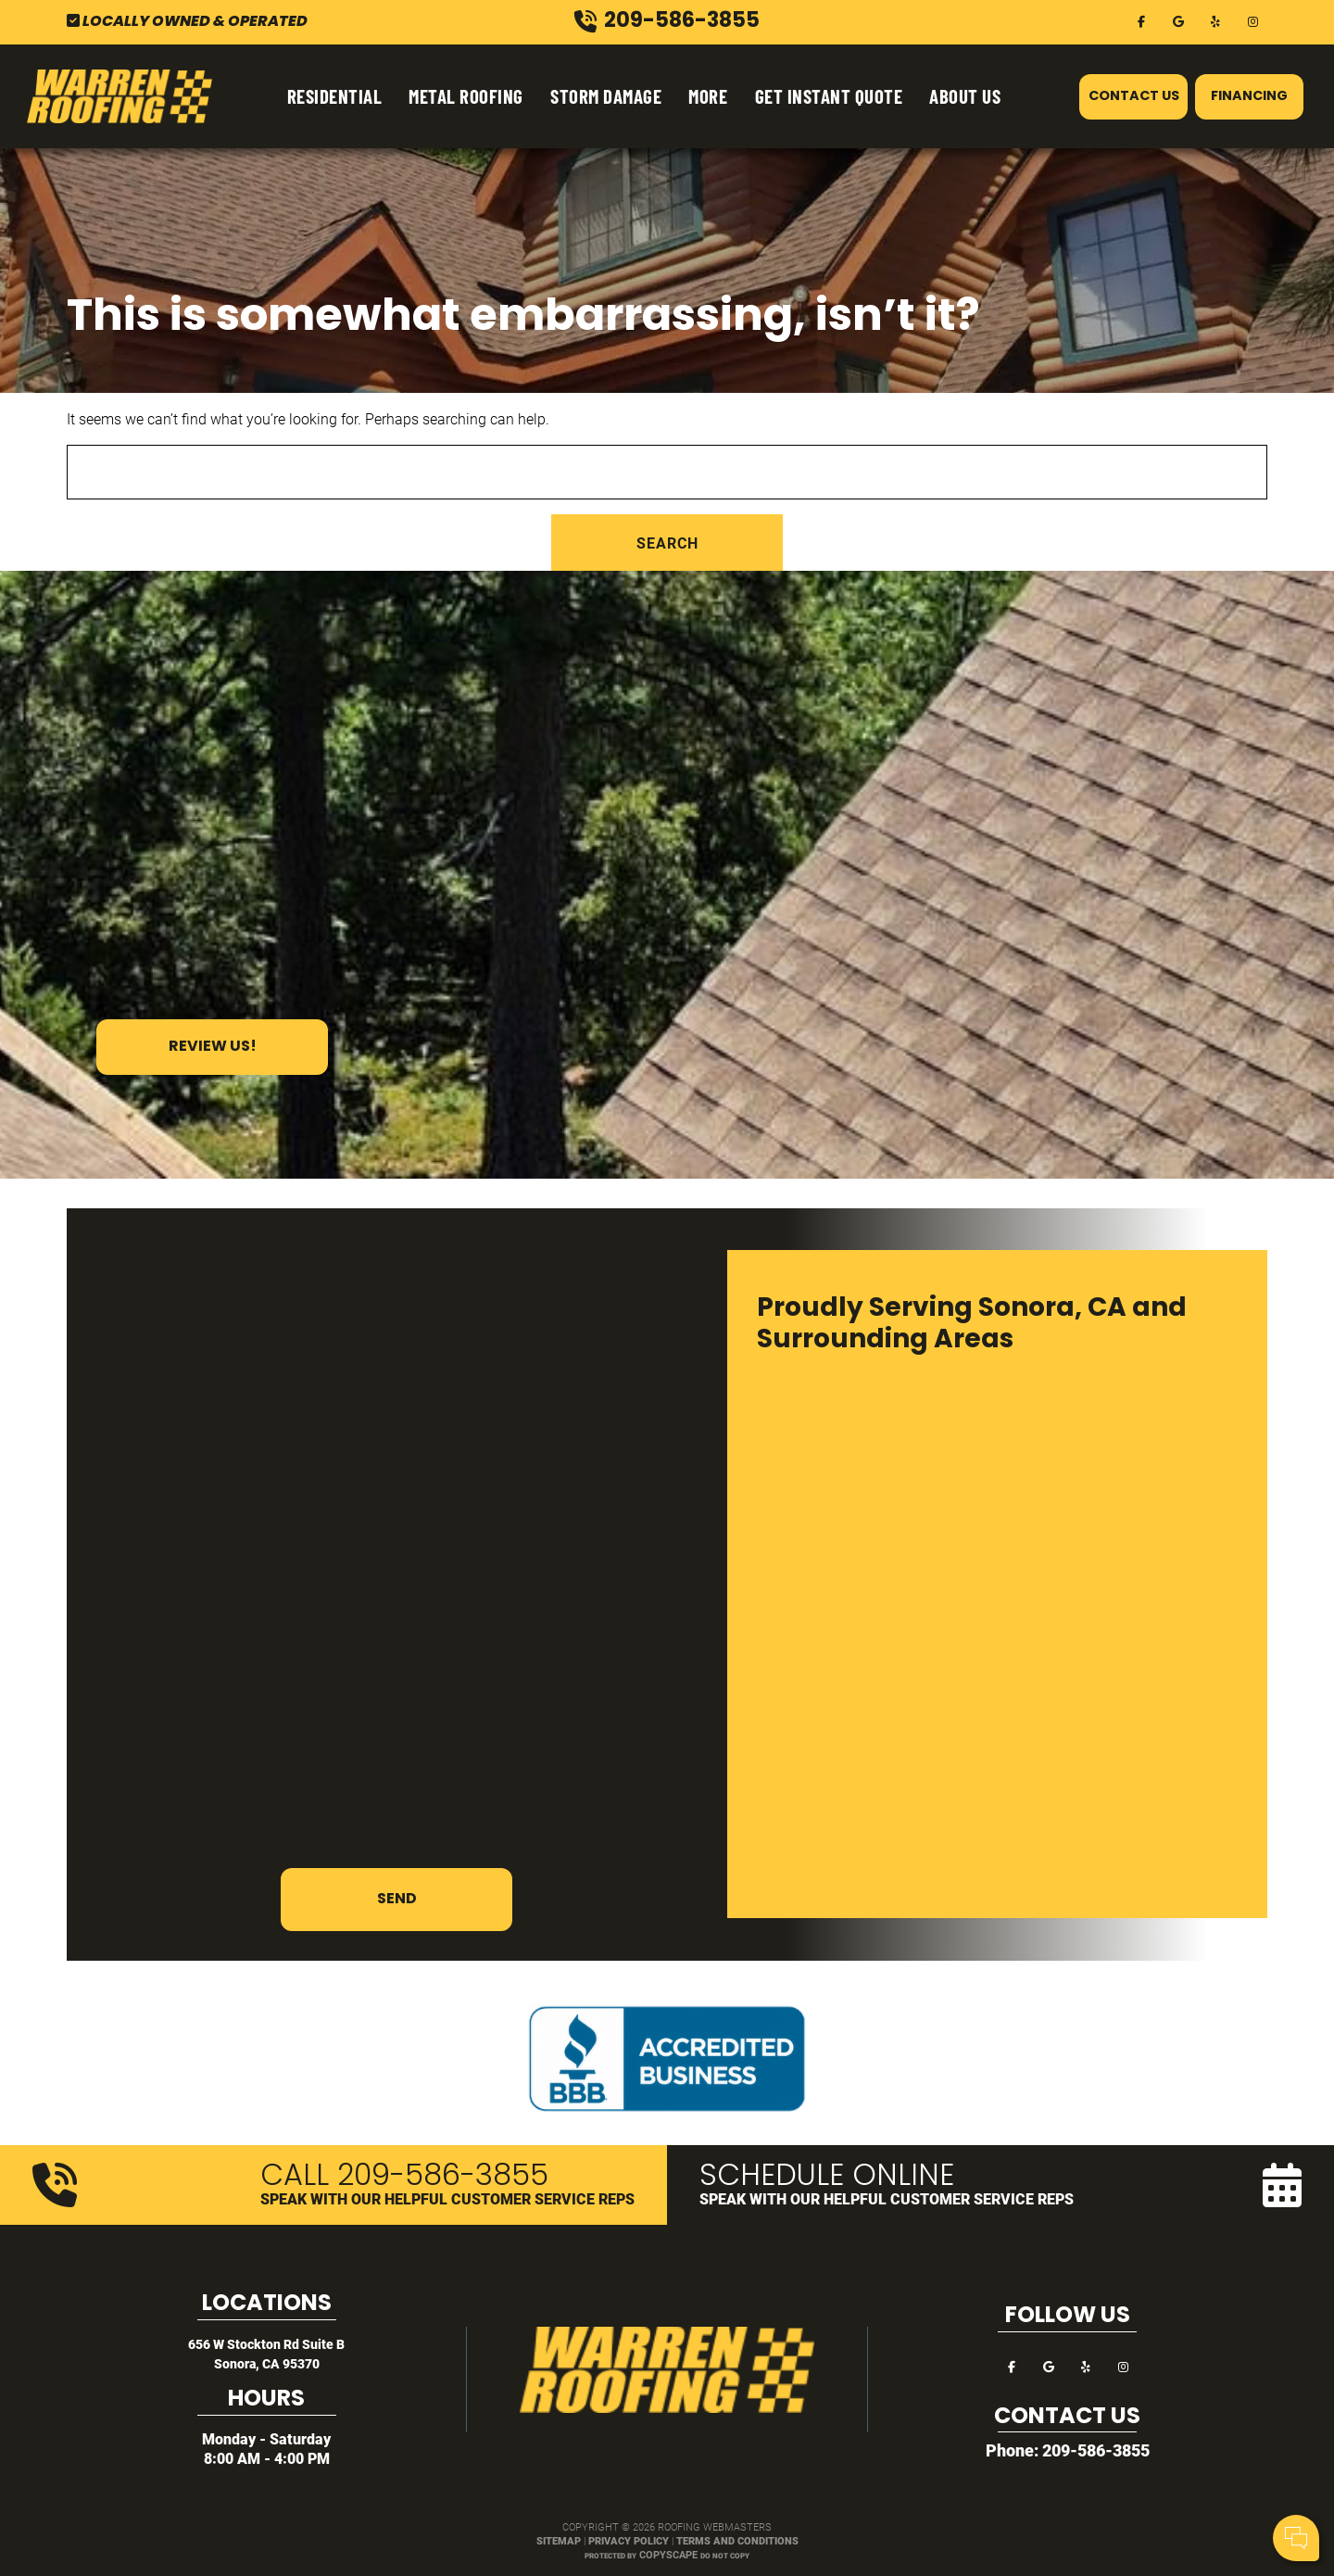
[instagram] (1252, 20)
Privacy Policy (628, 2540)
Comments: (1075, 2483)
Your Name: (1074, 2443)
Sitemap (558, 2540)
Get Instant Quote (829, 95)
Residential (335, 95)
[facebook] (1141, 20)
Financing (1249, 96)
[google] (1178, 20)
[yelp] (1215, 20)
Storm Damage (605, 95)
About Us (964, 95)
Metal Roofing (466, 95)
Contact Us (1134, 96)
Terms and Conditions (737, 2540)
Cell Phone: (1073, 2463)
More (707, 95)
